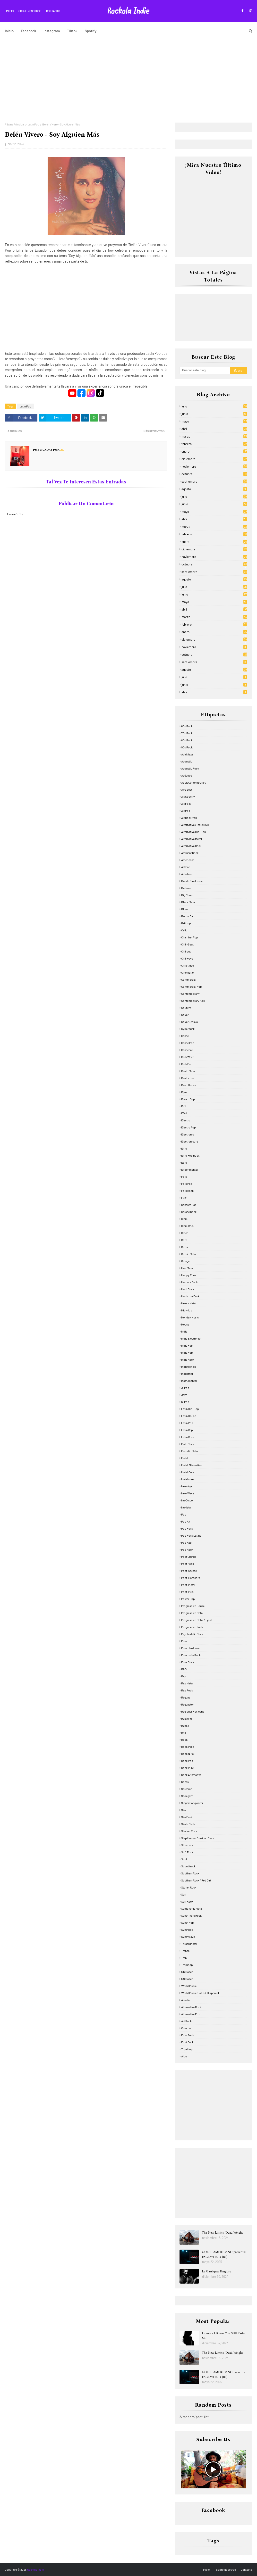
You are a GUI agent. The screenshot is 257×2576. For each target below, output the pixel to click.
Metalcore (187, 1479)
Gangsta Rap (189, 1204)
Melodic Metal (189, 1451)
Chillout (186, 951)
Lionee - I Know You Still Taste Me (223, 2335)
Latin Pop (33, 124)
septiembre (214, 481)
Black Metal (188, 902)
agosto (214, 489)
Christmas (187, 965)
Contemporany (190, 993)
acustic (185, 2000)
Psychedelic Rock (192, 1634)
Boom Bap (188, 916)
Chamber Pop (189, 937)
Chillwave (187, 958)
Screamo (186, 1788)
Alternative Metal (191, 838)
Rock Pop (187, 1760)
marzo (214, 436)
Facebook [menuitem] (28, 31)
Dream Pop (188, 1099)
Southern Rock (190, 1873)
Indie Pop (187, 1352)
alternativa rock (191, 2007)
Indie (184, 1331)
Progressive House (193, 1605)
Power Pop (188, 1598)
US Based (187, 1978)
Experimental (189, 1169)
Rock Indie (187, 1746)
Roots (185, 1781)
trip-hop (187, 2049)
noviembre (214, 466)
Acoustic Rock (190, 768)
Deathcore (187, 1078)
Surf (183, 1894)
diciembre (214, 459)
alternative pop (190, 2014)
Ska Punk (186, 1817)
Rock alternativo (191, 1774)
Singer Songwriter (192, 1803)
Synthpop (187, 1929)
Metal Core (187, 1472)
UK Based (187, 1971)
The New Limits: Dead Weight (222, 2232)
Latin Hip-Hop (190, 1408)
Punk (184, 1641)
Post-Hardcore (190, 1577)
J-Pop (185, 1387)
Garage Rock (189, 1211)
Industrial (187, 1373)
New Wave (187, 1493)
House (185, 1324)
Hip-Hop (186, 1310)
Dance (185, 1035)
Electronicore (189, 1141)
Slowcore (187, 1845)
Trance (185, 1950)
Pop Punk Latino (191, 1535)
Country (186, 1007)
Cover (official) (190, 1021)
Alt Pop (185, 810)
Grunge (185, 1261)
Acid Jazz (187, 754)
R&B (184, 1669)
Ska (183, 1810)
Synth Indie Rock (191, 1915)
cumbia (186, 2028)
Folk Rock (187, 1190)
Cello (184, 930)
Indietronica (188, 1366)
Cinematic (187, 972)
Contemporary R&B (193, 1000)
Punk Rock (187, 1662)
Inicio (10, 11)
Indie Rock (187, 1359)
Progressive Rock (192, 1627)
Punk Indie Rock (191, 1655)
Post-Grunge (189, 1570)
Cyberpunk (188, 1028)
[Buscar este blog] (205, 370)
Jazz (184, 1394)
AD (62, 449)
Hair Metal (187, 1268)
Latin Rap (187, 1430)
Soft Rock (187, 1852)
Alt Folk (186, 803)
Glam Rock (187, 1225)
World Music (189, 1986)
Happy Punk (188, 1275)
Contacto (53, 11)
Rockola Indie (35, 2569)
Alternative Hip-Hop (193, 831)
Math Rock (187, 1444)
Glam (184, 1218)
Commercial (188, 979)
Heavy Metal (188, 1303)
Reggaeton (187, 1704)
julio (214, 406)
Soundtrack (188, 1866)
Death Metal (188, 1071)
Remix (185, 1725)
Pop (183, 1514)
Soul (184, 1859)
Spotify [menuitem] (90, 31)
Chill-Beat (187, 944)
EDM (184, 1113)
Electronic (187, 1134)
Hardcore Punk (190, 1296)
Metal (184, 1458)
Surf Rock (187, 1901)
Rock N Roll (188, 1753)
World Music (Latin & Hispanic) (200, 1993)
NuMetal (186, 1507)
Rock (184, 1739)
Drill (183, 1106)
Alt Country (188, 796)
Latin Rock (187, 1437)
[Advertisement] (128, 81)
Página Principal (15, 124)
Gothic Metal (189, 1254)
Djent (184, 1092)
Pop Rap (186, 1542)
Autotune (186, 874)
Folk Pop (186, 1183)
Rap (183, 1676)
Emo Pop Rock (190, 1155)
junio (214, 414)
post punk (187, 2042)
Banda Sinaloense (192, 881)
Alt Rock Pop (189, 817)
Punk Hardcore (190, 1648)
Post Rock (187, 1563)
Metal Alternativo (191, 1465)
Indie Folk (187, 1345)
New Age (186, 1486)
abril (214, 429)
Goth (184, 1240)
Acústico (186, 775)
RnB (183, 1732)
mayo (214, 421)
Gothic (185, 1247)
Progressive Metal (192, 1613)
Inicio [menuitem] (9, 31)
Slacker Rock (189, 1831)
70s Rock (187, 733)
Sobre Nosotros (29, 11)
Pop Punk (187, 1528)
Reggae (185, 1697)
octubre (214, 474)
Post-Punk (187, 1591)
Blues (184, 909)
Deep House (188, 1085)
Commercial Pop (191, 986)
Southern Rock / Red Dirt (196, 1880)
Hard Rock (187, 1289)
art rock (186, 2021)
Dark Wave (187, 1057)
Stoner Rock (188, 1887)
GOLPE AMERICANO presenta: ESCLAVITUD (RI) (224, 2254)
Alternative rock (191, 845)
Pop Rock (187, 1549)
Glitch (184, 1232)
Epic (184, 1162)
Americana (187, 859)
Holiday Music (190, 1317)
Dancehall (187, 1050)
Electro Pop (188, 1127)
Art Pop (185, 867)
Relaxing (186, 1718)
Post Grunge (188, 1556)
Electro (185, 1120)
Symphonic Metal (192, 1908)
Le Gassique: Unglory (216, 2271)
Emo (184, 1148)
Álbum (185, 2056)
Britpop (186, 923)
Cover (184, 1014)
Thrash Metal (189, 1943)
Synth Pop (187, 1922)
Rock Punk (187, 1767)
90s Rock (187, 747)
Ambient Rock (189, 852)
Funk (184, 1197)
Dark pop (186, 1064)
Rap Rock (187, 1690)
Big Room (187, 895)
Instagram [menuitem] (51, 31)
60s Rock (187, 726)
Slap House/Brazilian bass (197, 1838)
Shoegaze (187, 1795)
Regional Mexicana (192, 1711)
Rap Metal (187, 1683)
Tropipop (187, 1964)
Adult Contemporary (193, 782)
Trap (184, 1957)
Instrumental (189, 1380)
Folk (184, 1176)
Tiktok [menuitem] (72, 31)
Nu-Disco (187, 1500)
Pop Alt (185, 1521)
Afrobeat (186, 789)
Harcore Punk (189, 1282)
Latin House (188, 1415)
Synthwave (188, 1936)
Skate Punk (188, 1824)
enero (214, 451)
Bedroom (187, 888)
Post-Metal (188, 1584)
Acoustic (186, 761)
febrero (214, 444)
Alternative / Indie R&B (195, 824)
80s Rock (187, 740)
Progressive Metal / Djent (196, 1620)
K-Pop (185, 1401)
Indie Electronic (190, 1338)
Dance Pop (187, 1042)
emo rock (187, 2035)
